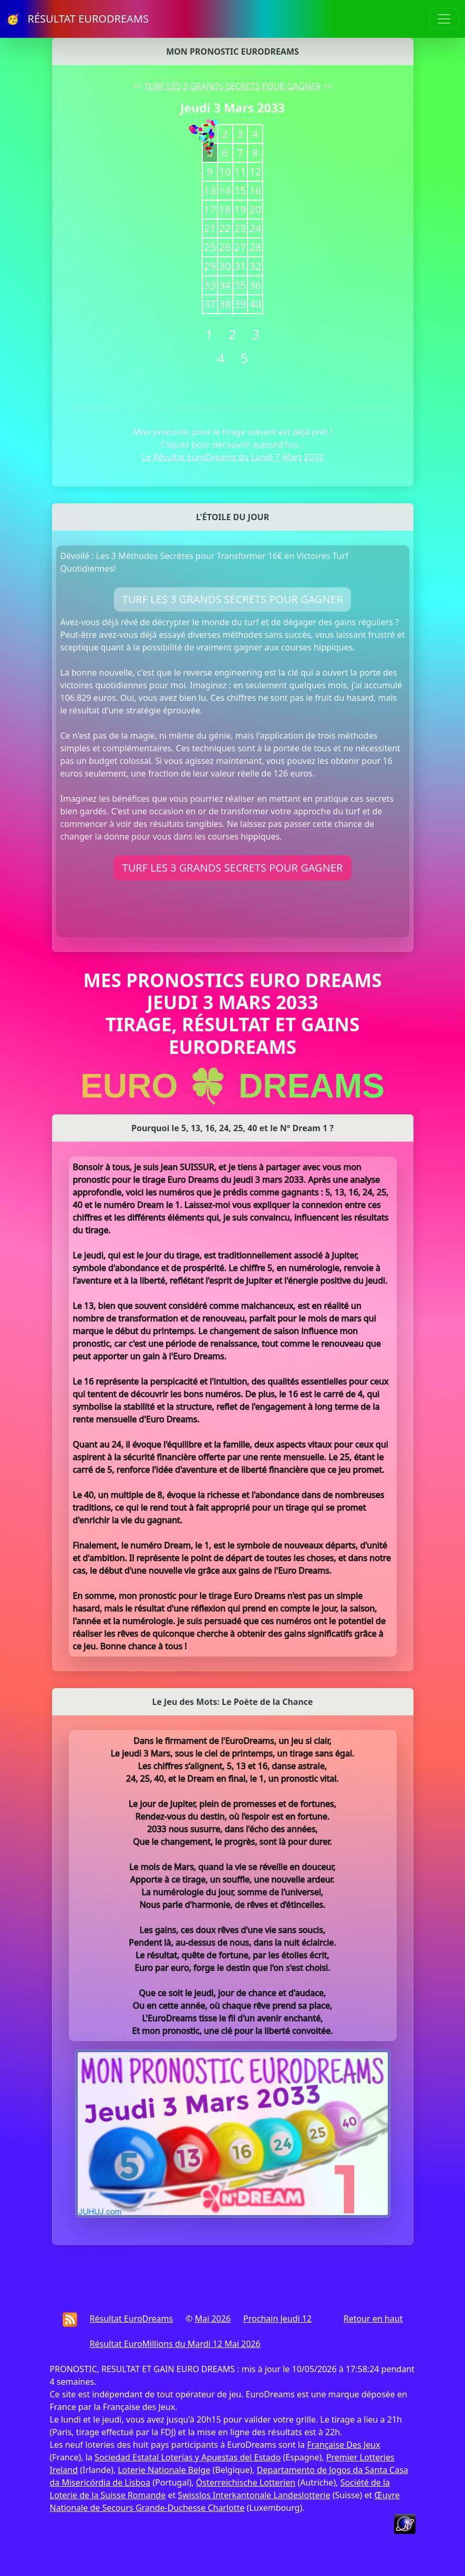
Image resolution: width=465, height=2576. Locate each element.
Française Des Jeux (343, 2444)
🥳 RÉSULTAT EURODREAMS (77, 19)
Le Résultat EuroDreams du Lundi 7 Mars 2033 (232, 457)
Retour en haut (373, 2318)
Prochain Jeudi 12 (277, 2318)
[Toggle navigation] (444, 18)
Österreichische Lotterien (245, 2482)
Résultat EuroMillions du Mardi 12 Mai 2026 (175, 2344)
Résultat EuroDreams (131, 2318)
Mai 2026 (213, 2318)
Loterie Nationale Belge (164, 2470)
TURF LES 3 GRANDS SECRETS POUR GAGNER (232, 86)
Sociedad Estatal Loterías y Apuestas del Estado (188, 2457)
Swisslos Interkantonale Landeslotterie (254, 2495)
